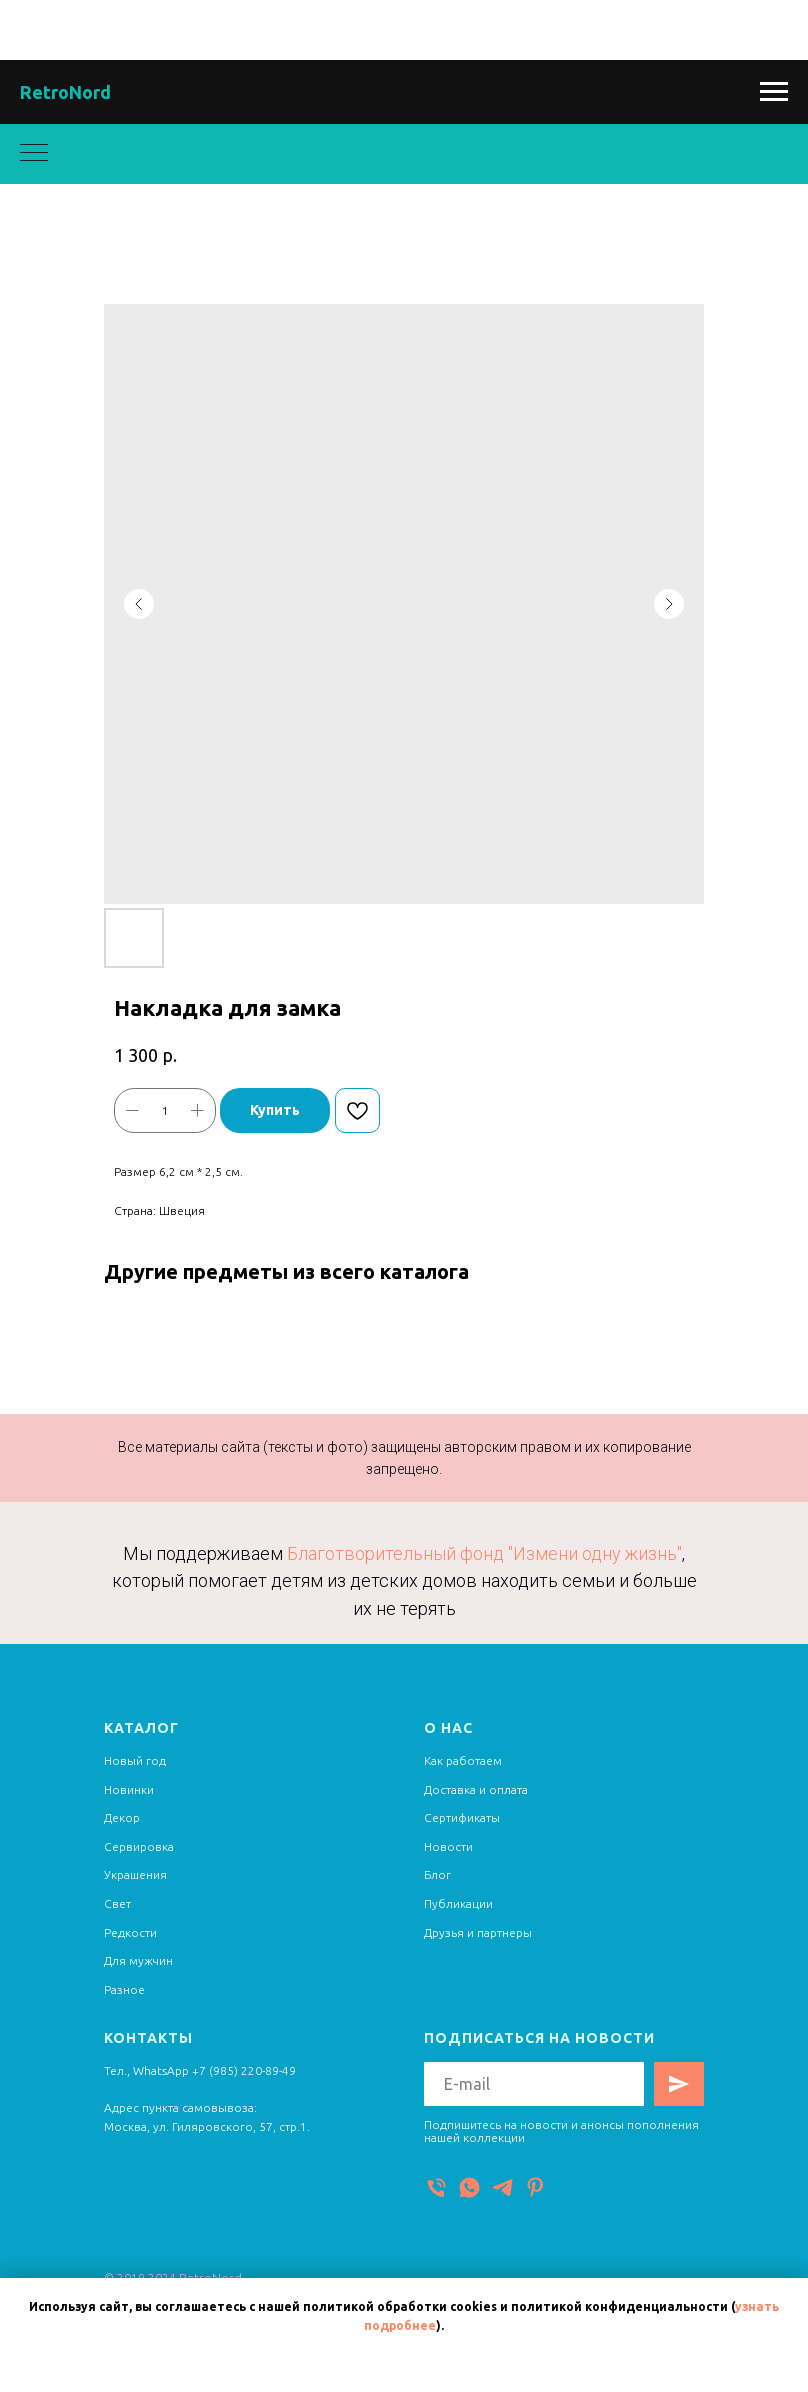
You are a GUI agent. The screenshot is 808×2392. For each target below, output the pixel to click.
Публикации (458, 1903)
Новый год (135, 1760)
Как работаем (463, 1760)
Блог (437, 1874)
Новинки (129, 1789)
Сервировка (139, 1846)
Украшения (135, 1874)
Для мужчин (138, 1960)
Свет (117, 1903)
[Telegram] (502, 2187)
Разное (124, 1989)
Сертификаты (462, 1817)
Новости (448, 1846)
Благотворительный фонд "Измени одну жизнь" (484, 1553)
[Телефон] (436, 2187)
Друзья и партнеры (478, 1932)
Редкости (130, 1932)
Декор (122, 1817)
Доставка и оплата (476, 1789)
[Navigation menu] (774, 92)
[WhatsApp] (469, 2187)
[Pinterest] (535, 2187)
